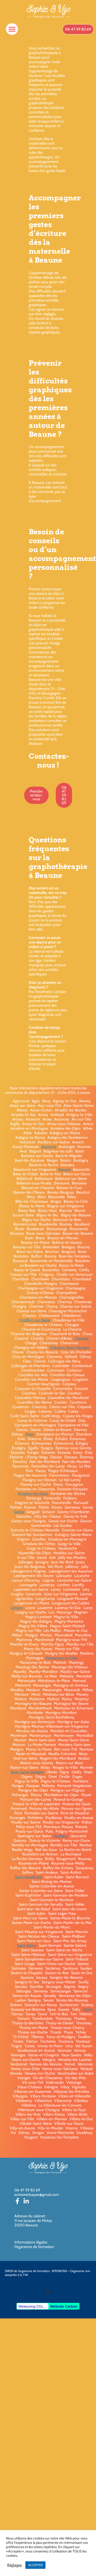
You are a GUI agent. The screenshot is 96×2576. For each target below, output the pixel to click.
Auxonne (48, 1146)
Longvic (17, 1607)
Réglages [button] (14, 2565)
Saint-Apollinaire (28, 1877)
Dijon (29, 1434)
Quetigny (60, 1836)
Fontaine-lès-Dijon (33, 1493)
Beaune (64, 1169)
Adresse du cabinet (30, 2216)
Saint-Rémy (26, 1945)
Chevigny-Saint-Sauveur (69, 1347)
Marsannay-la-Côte (62, 1658)
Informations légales (30, 2242)
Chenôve (81, 1338)
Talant (88, 2009)
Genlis (19, 1512)
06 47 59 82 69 (27, 2190)
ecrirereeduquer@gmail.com (36, 2194)
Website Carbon (64, 2306)
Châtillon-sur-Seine (34, 1320)
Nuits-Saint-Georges (27, 1772)
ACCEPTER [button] (35, 2565)
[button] (12, 29)
